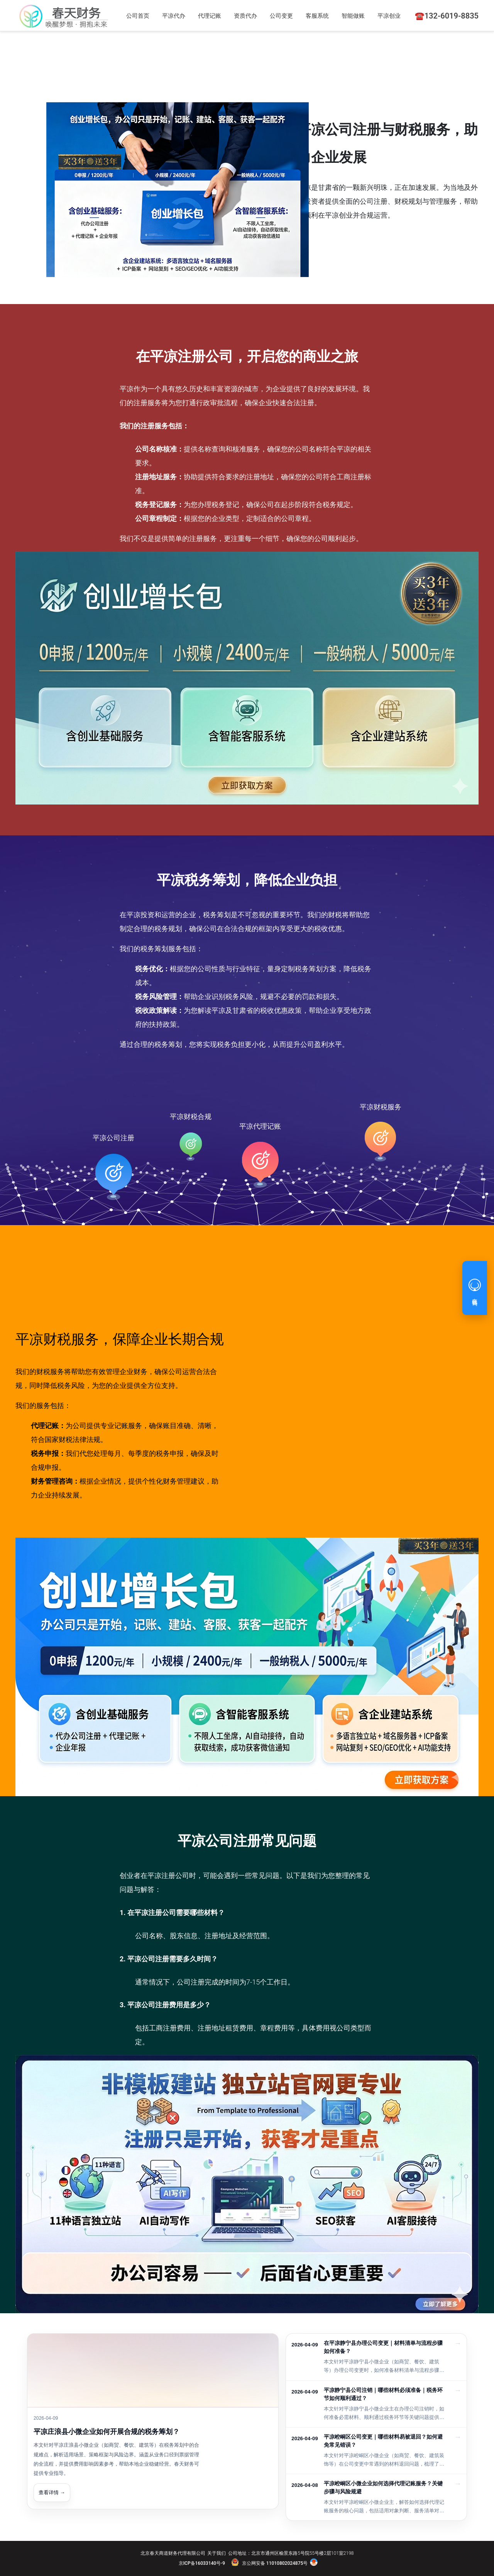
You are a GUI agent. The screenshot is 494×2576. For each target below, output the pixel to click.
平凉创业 (389, 16)
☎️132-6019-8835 (447, 15)
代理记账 (209, 16)
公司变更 (281, 16)
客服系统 (317, 16)
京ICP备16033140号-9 (202, 2563)
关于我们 (216, 2553)
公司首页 (137, 16)
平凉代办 (173, 16)
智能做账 (353, 16)
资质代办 (245, 16)
